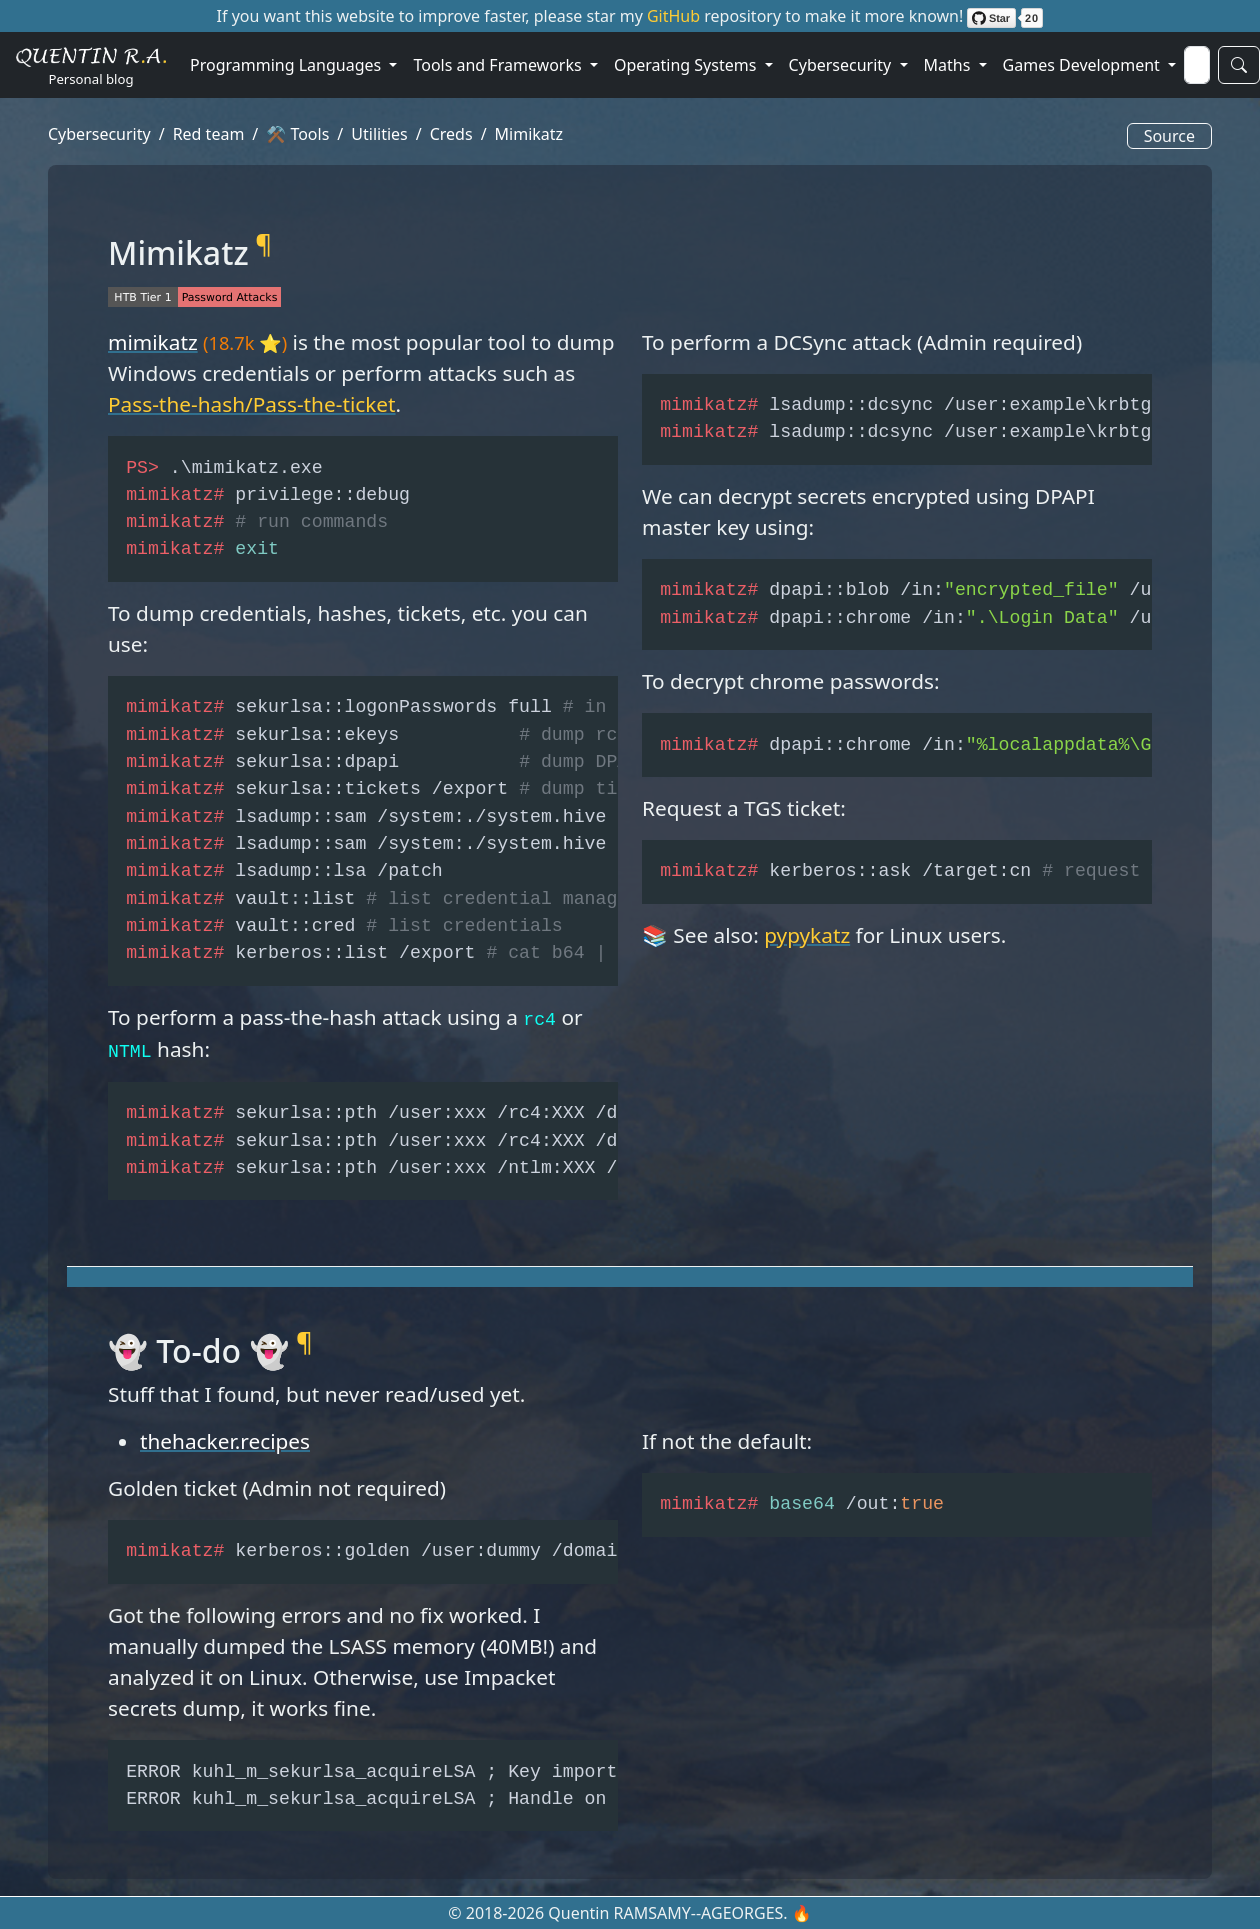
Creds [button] (451, 134)
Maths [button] (949, 65)
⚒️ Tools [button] (297, 134)
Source (1169, 136)
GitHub (675, 16)
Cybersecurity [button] (842, 65)
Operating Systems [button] (687, 65)
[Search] (1197, 65)
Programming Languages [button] (287, 65)
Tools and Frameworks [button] (499, 65)
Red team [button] (209, 134)
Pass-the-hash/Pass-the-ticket (252, 404)
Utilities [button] (379, 134)
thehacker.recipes (225, 1441)
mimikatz (153, 342)
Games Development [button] (1083, 65)
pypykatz (807, 935)
